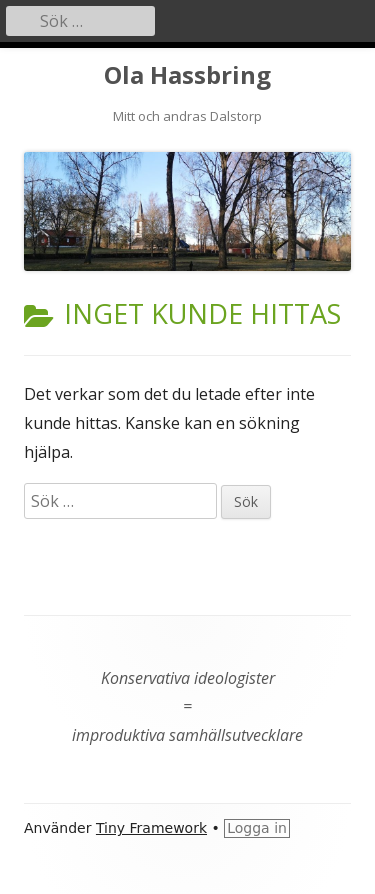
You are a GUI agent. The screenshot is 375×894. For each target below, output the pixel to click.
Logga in (257, 828)
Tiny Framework (151, 828)
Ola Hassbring (187, 75)
